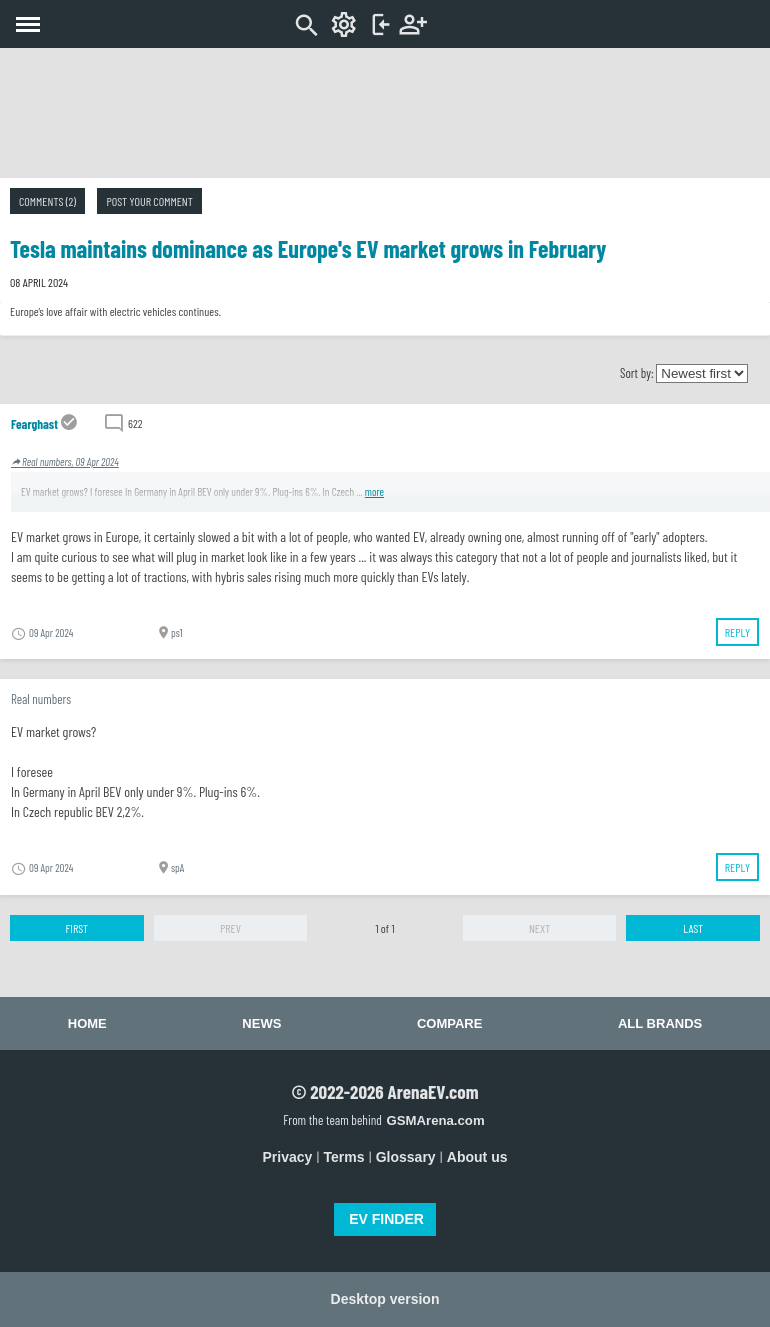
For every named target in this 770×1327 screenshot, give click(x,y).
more (374, 491)
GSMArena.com (435, 1120)
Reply (737, 632)
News (261, 1023)
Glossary (406, 1157)
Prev (230, 928)
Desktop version (385, 1299)
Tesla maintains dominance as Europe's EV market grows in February (308, 248)
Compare (449, 1023)
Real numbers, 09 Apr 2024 (65, 461)
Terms (344, 1157)
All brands (660, 1023)
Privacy (288, 1157)
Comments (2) (47, 201)
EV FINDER (386, 1219)
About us (477, 1157)
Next (539, 928)
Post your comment (149, 201)
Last (693, 928)
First (76, 928)
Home (87, 1023)
